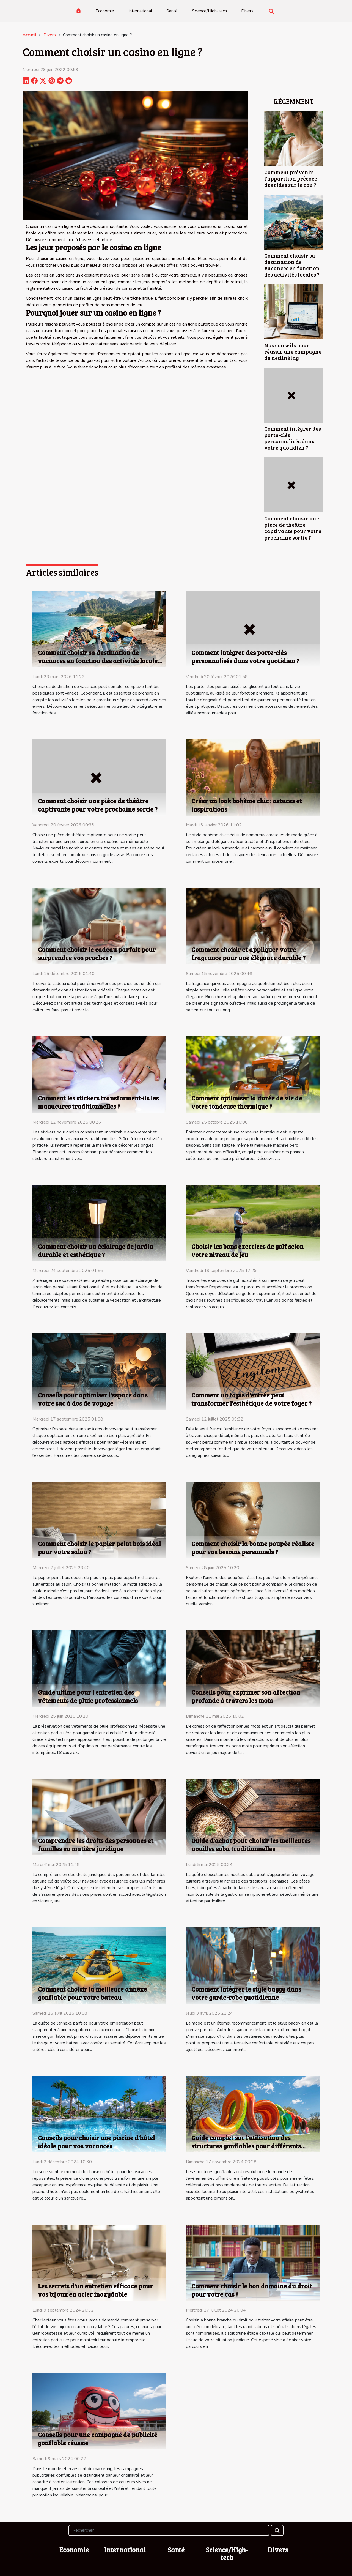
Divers (247, 11)
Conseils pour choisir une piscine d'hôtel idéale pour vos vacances (96, 2141)
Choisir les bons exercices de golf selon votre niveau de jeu (247, 1250)
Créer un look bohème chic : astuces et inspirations (246, 804)
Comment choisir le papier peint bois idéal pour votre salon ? (99, 1547)
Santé (172, 11)
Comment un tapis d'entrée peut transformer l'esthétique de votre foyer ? (251, 1399)
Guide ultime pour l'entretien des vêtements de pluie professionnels (88, 1696)
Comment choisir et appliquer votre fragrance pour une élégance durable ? (248, 953)
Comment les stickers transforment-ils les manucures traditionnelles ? (98, 1102)
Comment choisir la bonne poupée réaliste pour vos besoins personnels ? (252, 1547)
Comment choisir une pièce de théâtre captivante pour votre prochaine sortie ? (292, 528)
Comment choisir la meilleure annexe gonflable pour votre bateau (92, 1993)
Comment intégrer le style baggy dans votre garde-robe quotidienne (246, 1993)
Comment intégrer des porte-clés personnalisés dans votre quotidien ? (292, 438)
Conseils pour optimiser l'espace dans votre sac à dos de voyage (92, 1399)
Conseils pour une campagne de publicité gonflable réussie (97, 2438)
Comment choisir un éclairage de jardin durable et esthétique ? (95, 1250)
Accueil (29, 35)
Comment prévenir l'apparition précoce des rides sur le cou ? (290, 178)
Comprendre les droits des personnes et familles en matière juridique (95, 1844)
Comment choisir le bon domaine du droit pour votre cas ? (251, 2290)
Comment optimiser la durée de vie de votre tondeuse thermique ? (246, 1102)
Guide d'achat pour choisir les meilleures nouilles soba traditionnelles (250, 1844)
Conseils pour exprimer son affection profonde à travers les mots (245, 1696)
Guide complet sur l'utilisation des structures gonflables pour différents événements (246, 2145)
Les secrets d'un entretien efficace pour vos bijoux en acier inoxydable (95, 2290)
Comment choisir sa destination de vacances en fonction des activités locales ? (292, 265)
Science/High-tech (209, 11)
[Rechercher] (168, 2530)
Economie (104, 11)
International (140, 11)
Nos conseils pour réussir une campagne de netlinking (292, 351)
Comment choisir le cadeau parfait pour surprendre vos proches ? (97, 953)
